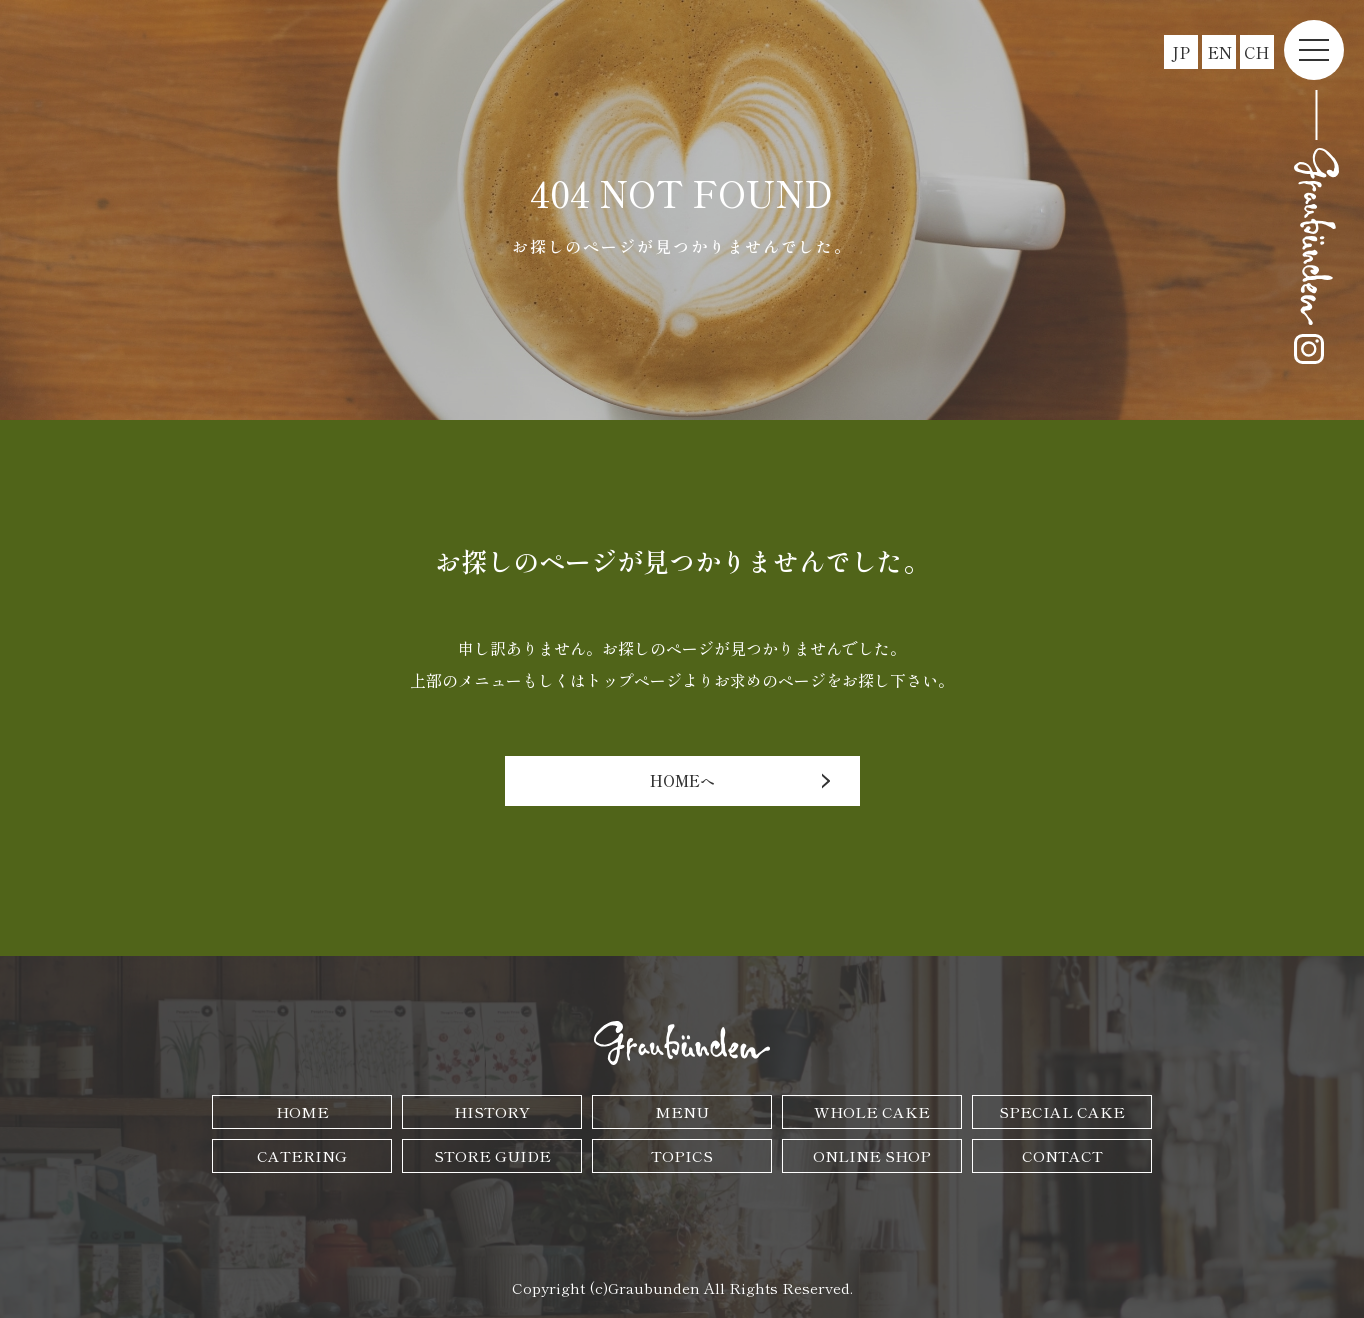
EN (1219, 52)
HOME (302, 1111)
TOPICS (682, 1155)
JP (1181, 52)
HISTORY (492, 1111)
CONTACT (1062, 1155)
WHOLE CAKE (872, 1111)
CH (1257, 52)
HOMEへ (682, 780)
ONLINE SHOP (872, 1155)
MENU (682, 1111)
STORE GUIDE (492, 1155)
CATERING (302, 1155)
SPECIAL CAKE (1062, 1111)
